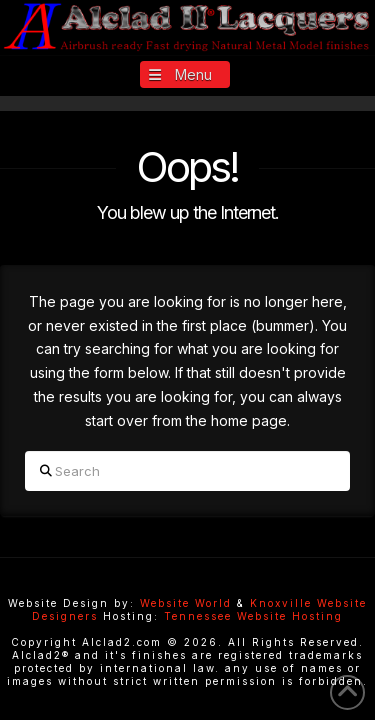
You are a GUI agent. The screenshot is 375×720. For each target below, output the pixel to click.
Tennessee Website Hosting (253, 616)
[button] (185, 74)
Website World (186, 603)
